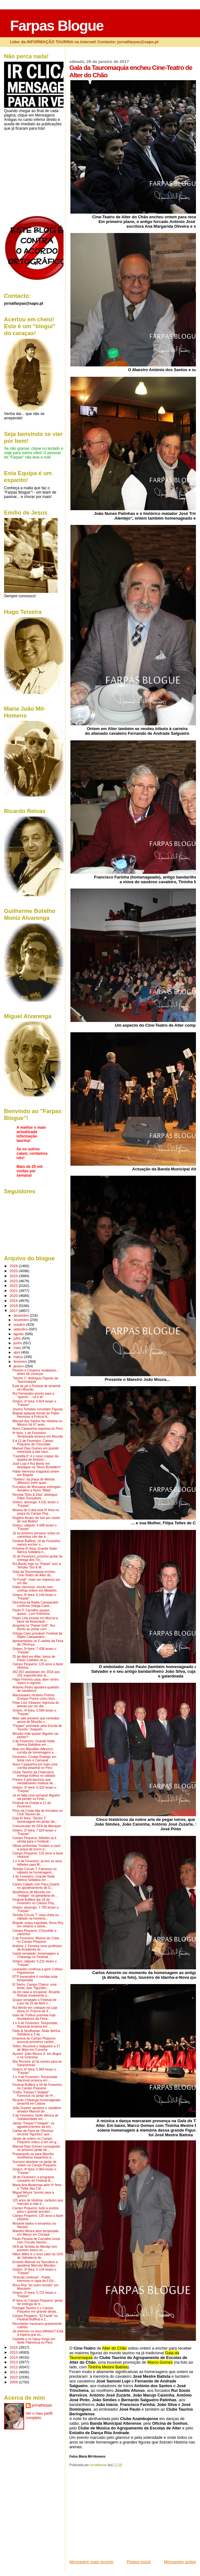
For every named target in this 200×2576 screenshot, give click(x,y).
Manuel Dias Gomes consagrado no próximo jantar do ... (36, 2148)
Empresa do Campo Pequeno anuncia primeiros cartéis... (34, 2040)
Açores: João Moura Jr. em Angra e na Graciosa (37, 2055)
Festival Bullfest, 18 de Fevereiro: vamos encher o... (37, 1542)
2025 (14, 1271)
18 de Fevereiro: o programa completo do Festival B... (33, 2178)
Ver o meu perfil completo (39, 2415)
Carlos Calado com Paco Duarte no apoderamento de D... (36, 1886)
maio (17, 1348)
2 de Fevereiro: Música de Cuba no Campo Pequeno (36, 1939)
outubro (19, 1324)
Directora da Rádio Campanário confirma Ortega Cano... (36, 1604)
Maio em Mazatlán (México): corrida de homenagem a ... (35, 1750)
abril (17, 1352)
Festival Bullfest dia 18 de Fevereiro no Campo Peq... (35, 1901)
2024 (14, 1276)
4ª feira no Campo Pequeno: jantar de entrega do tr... (38, 2302)
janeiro (19, 1366)
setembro (21, 1329)
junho (18, 1343)
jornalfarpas (42, 2405)
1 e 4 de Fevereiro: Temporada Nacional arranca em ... (35, 2024)
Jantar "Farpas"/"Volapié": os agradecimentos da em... (33, 2125)
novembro (21, 1320)
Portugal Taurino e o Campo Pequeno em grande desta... (36, 2309)
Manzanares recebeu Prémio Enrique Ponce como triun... (35, 1696)
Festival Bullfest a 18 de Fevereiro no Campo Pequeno (37, 2086)
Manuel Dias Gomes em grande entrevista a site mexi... (36, 1450)
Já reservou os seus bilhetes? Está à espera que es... (38, 2333)
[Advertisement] (116, 2515)
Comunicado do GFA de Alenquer (37, 1826)
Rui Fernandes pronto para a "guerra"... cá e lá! (33, 1395)
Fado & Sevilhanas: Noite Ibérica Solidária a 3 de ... (36, 2032)
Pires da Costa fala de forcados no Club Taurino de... (38, 1812)
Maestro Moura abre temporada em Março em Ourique (36, 2232)
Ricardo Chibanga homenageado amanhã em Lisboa (37, 2101)
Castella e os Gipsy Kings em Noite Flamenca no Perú (34, 2340)
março (18, 1357)
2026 (14, 1266)
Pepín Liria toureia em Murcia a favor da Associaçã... (35, 1619)
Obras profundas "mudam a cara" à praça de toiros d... (37, 1847)
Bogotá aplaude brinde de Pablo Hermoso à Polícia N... (36, 1415)
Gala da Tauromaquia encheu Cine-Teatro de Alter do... (34, 1573)
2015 (14, 2352)
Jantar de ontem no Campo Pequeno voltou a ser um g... (36, 2140)
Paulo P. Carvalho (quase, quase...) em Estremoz (31, 1612)
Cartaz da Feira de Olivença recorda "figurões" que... (33, 2132)
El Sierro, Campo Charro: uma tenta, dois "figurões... (35, 1986)
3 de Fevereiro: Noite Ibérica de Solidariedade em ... (36, 2117)
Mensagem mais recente (91, 2561)
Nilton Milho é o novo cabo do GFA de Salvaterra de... (38, 2255)
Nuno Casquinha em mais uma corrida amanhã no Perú (35, 1766)
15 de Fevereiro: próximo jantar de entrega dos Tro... (38, 1558)
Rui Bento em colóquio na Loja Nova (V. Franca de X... (35, 2009)
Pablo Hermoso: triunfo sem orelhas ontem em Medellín (35, 1588)
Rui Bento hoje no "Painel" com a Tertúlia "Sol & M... (37, 1565)
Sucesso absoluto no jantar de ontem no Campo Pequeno (35, 2163)
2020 (14, 1295)
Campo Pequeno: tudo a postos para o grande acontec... (36, 2209)
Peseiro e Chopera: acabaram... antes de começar (36, 1372)
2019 (14, 1300)
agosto (19, 1334)
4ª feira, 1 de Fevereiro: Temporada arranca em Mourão (38, 1434)
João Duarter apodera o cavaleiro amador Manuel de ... (37, 2109)
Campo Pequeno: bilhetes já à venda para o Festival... (34, 1839)
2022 (14, 1285)
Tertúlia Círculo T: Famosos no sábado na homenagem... (35, 1870)
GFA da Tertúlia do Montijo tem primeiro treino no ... (35, 2248)
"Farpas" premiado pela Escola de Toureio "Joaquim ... (37, 1727)
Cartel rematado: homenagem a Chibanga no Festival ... (36, 1955)
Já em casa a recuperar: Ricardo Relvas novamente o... (36, 1993)
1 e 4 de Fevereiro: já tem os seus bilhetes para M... (37, 1862)
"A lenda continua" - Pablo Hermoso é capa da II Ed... (34, 2279)
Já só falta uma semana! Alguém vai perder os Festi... (36, 1797)
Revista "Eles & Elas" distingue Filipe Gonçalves (35, 1496)
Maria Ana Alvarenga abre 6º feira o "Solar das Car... (37, 2186)
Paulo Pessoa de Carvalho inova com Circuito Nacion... (36, 2240)
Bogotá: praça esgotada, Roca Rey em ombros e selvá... (38, 1924)
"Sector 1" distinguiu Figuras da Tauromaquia (35, 1379)
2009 (14, 2382)
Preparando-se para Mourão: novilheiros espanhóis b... (33, 2155)
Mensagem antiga (180, 2561)
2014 (14, 2357)
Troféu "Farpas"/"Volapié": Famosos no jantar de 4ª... (34, 2094)
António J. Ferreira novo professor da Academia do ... (37, 1947)
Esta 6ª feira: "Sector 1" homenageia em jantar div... (35, 1820)
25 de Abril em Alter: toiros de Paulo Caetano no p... (34, 1658)
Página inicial (139, 2561)
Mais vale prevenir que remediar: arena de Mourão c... (36, 1720)
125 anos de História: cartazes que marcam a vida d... (38, 2202)
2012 (14, 2367)
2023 (14, 1281)
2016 (14, 2347)
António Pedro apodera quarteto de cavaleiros (36, 1689)
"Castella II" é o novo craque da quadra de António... (36, 1457)
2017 (14, 1311)
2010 (14, 2377)
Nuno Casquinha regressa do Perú (38, 1428)
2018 (14, 1306)
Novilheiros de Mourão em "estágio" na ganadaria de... (35, 1893)
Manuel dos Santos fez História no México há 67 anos (37, 1422)
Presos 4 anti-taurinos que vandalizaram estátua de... (34, 1781)
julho (17, 1338)
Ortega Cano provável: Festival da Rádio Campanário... (37, 1635)
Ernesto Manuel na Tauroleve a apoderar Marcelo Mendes (35, 2263)
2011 (14, 2372)
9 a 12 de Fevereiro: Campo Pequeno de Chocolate (33, 1442)
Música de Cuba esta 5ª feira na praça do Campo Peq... (36, 1511)
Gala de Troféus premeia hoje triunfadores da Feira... (34, 2017)
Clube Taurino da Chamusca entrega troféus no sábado (34, 1773)
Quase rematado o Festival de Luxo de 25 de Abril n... (34, 2001)
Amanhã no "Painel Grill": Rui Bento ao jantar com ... (34, 1627)
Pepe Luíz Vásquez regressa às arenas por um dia (36, 1704)
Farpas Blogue (56, 26)
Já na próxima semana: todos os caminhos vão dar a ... (36, 1535)
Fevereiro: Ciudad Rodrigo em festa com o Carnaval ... (34, 1758)
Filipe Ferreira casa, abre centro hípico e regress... (36, 1681)
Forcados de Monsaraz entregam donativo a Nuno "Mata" (37, 1488)
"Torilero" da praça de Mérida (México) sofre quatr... (34, 1481)
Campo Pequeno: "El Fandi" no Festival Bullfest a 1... (35, 2317)
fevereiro (20, 1361)
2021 (14, 1290)
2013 (14, 2362)
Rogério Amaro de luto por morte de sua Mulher (36, 1519)
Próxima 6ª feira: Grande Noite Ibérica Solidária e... (35, 1550)
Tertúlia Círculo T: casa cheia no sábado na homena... (36, 1916)
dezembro (21, 1315)
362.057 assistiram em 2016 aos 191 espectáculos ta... (36, 1673)
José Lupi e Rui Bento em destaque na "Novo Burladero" (37, 1465)
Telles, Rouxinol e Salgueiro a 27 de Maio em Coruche (36, 2048)
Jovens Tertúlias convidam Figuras (38, 1409)
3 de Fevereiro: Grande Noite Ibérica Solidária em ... (34, 1742)
